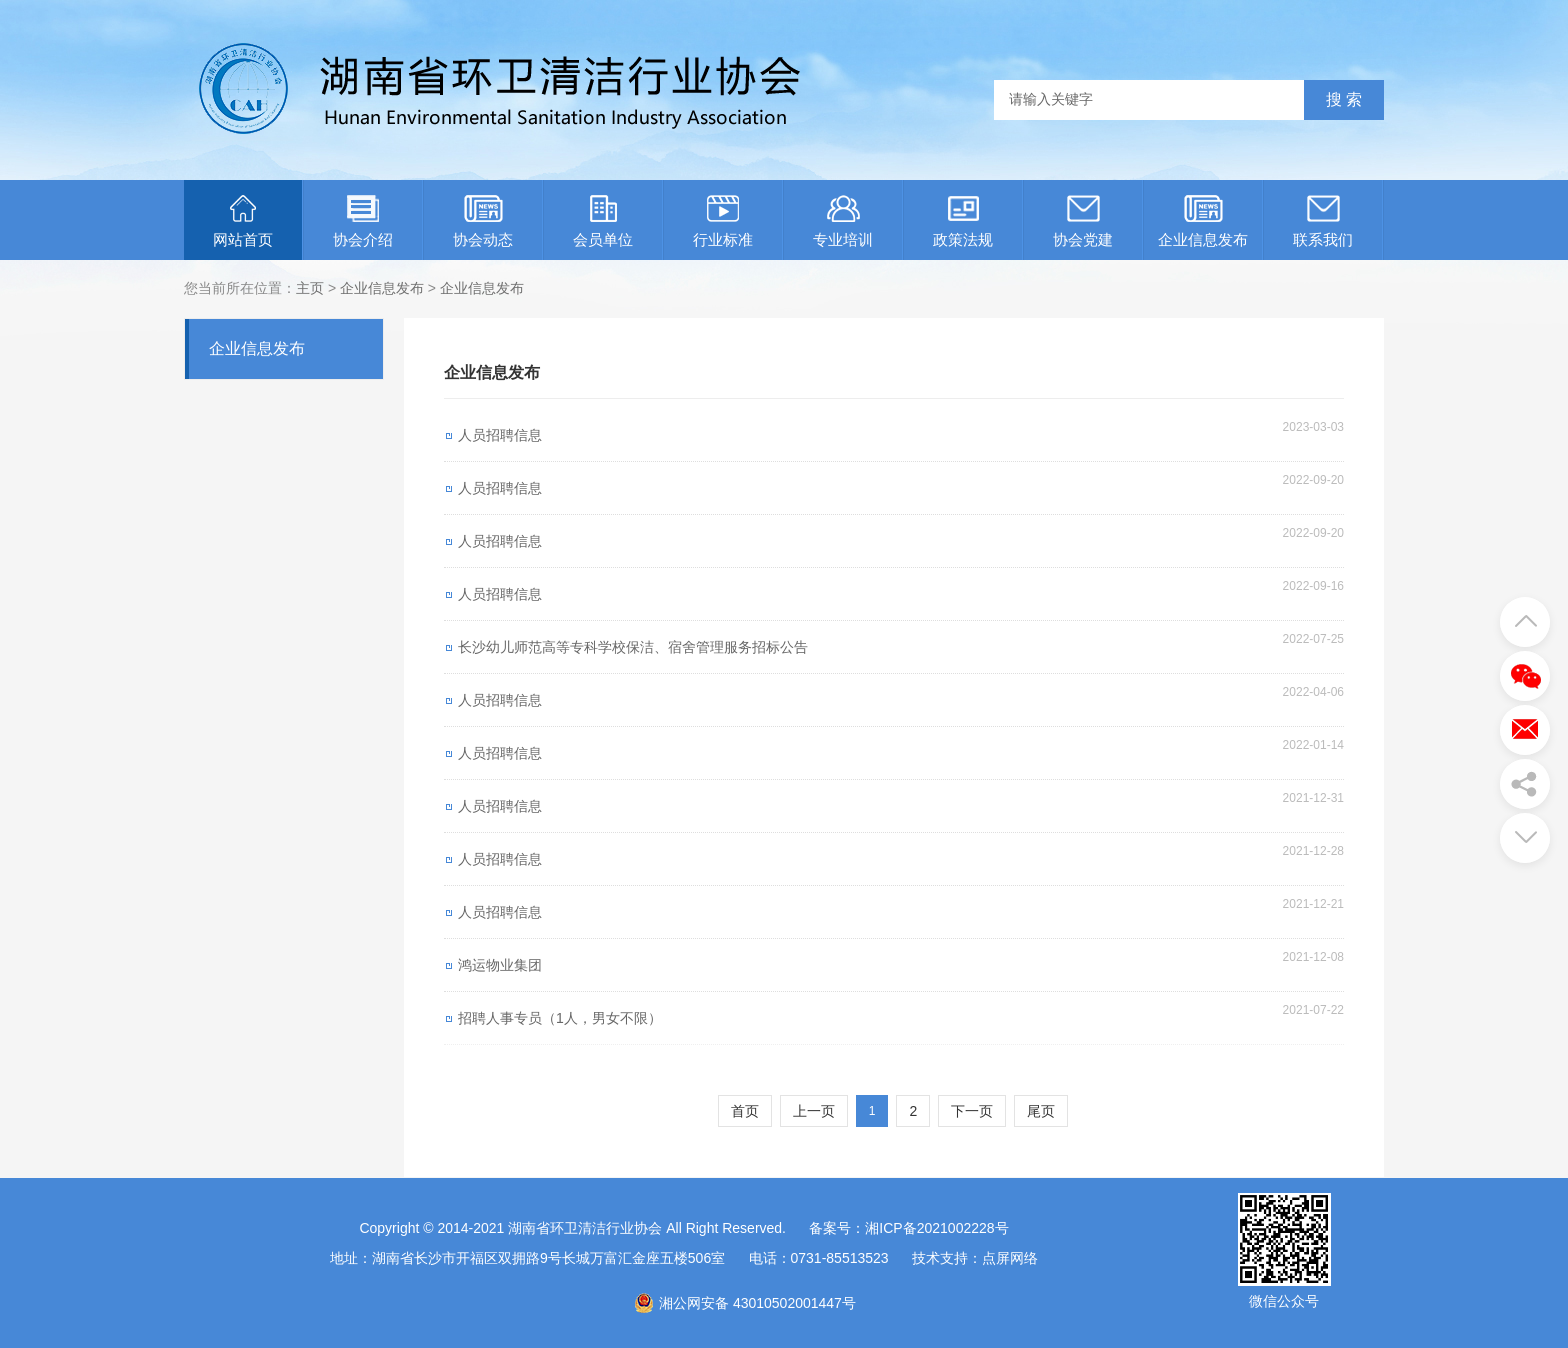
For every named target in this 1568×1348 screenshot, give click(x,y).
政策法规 (963, 221)
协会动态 (483, 221)
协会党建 (1083, 221)
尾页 (1041, 1111)
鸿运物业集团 (500, 965)
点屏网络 (1010, 1258)
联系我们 (1323, 221)
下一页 (972, 1111)
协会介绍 (363, 221)
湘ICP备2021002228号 (936, 1228)
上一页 (814, 1111)
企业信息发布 (1203, 221)
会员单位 (603, 221)
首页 (745, 1111)
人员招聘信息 (500, 435)
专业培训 (843, 221)
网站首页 (243, 221)
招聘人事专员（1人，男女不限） (560, 1018)
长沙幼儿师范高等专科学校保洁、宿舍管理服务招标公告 (633, 647)
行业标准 (723, 221)
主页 (310, 288)
